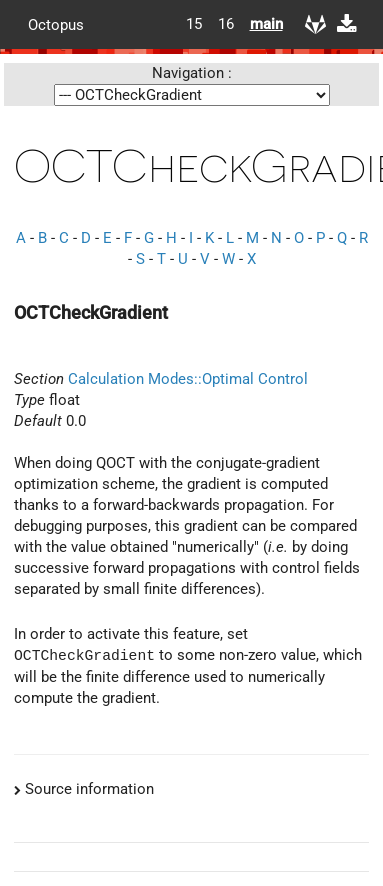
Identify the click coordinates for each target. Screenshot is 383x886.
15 (194, 24)
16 (226, 24)
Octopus (56, 24)
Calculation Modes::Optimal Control (188, 379)
